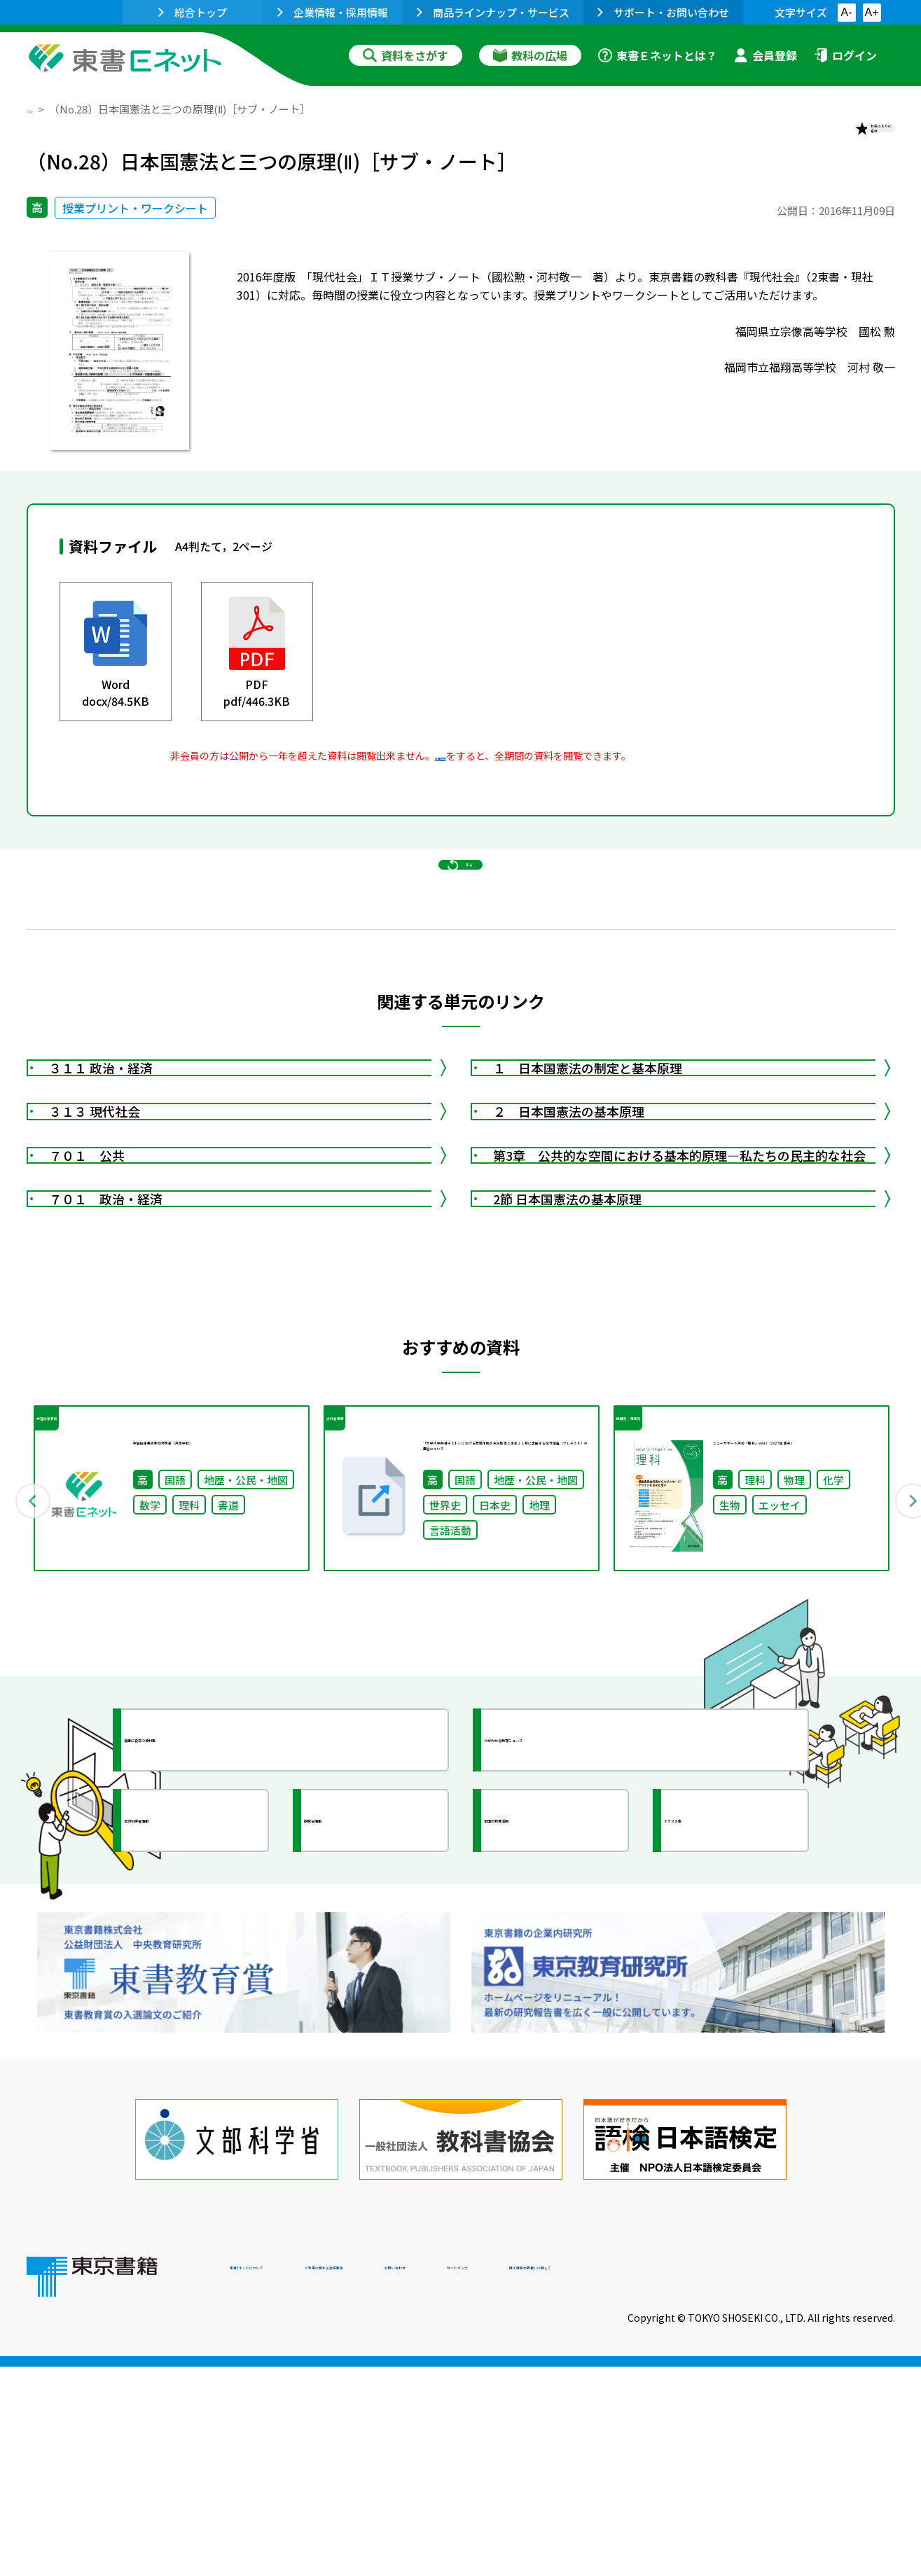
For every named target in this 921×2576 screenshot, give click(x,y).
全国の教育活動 (553, 2091)
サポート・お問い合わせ (663, 12)
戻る (461, 925)
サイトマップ (685, 2480)
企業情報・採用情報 (332, 12)
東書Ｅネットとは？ (657, 55)
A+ (871, 12)
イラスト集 (720, 2091)
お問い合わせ (577, 2480)
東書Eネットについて (284, 2480)
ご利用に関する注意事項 (440, 2480)
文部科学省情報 (193, 2091)
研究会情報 (360, 2091)
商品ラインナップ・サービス (493, 12)
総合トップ (192, 12)
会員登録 (765, 55)
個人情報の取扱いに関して (828, 2480)
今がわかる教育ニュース (578, 2011)
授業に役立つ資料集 (206, 2011)
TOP (37, 109)
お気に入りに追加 (834, 138)
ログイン (845, 55)
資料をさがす (405, 55)
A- (846, 12)
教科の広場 (530, 55)
